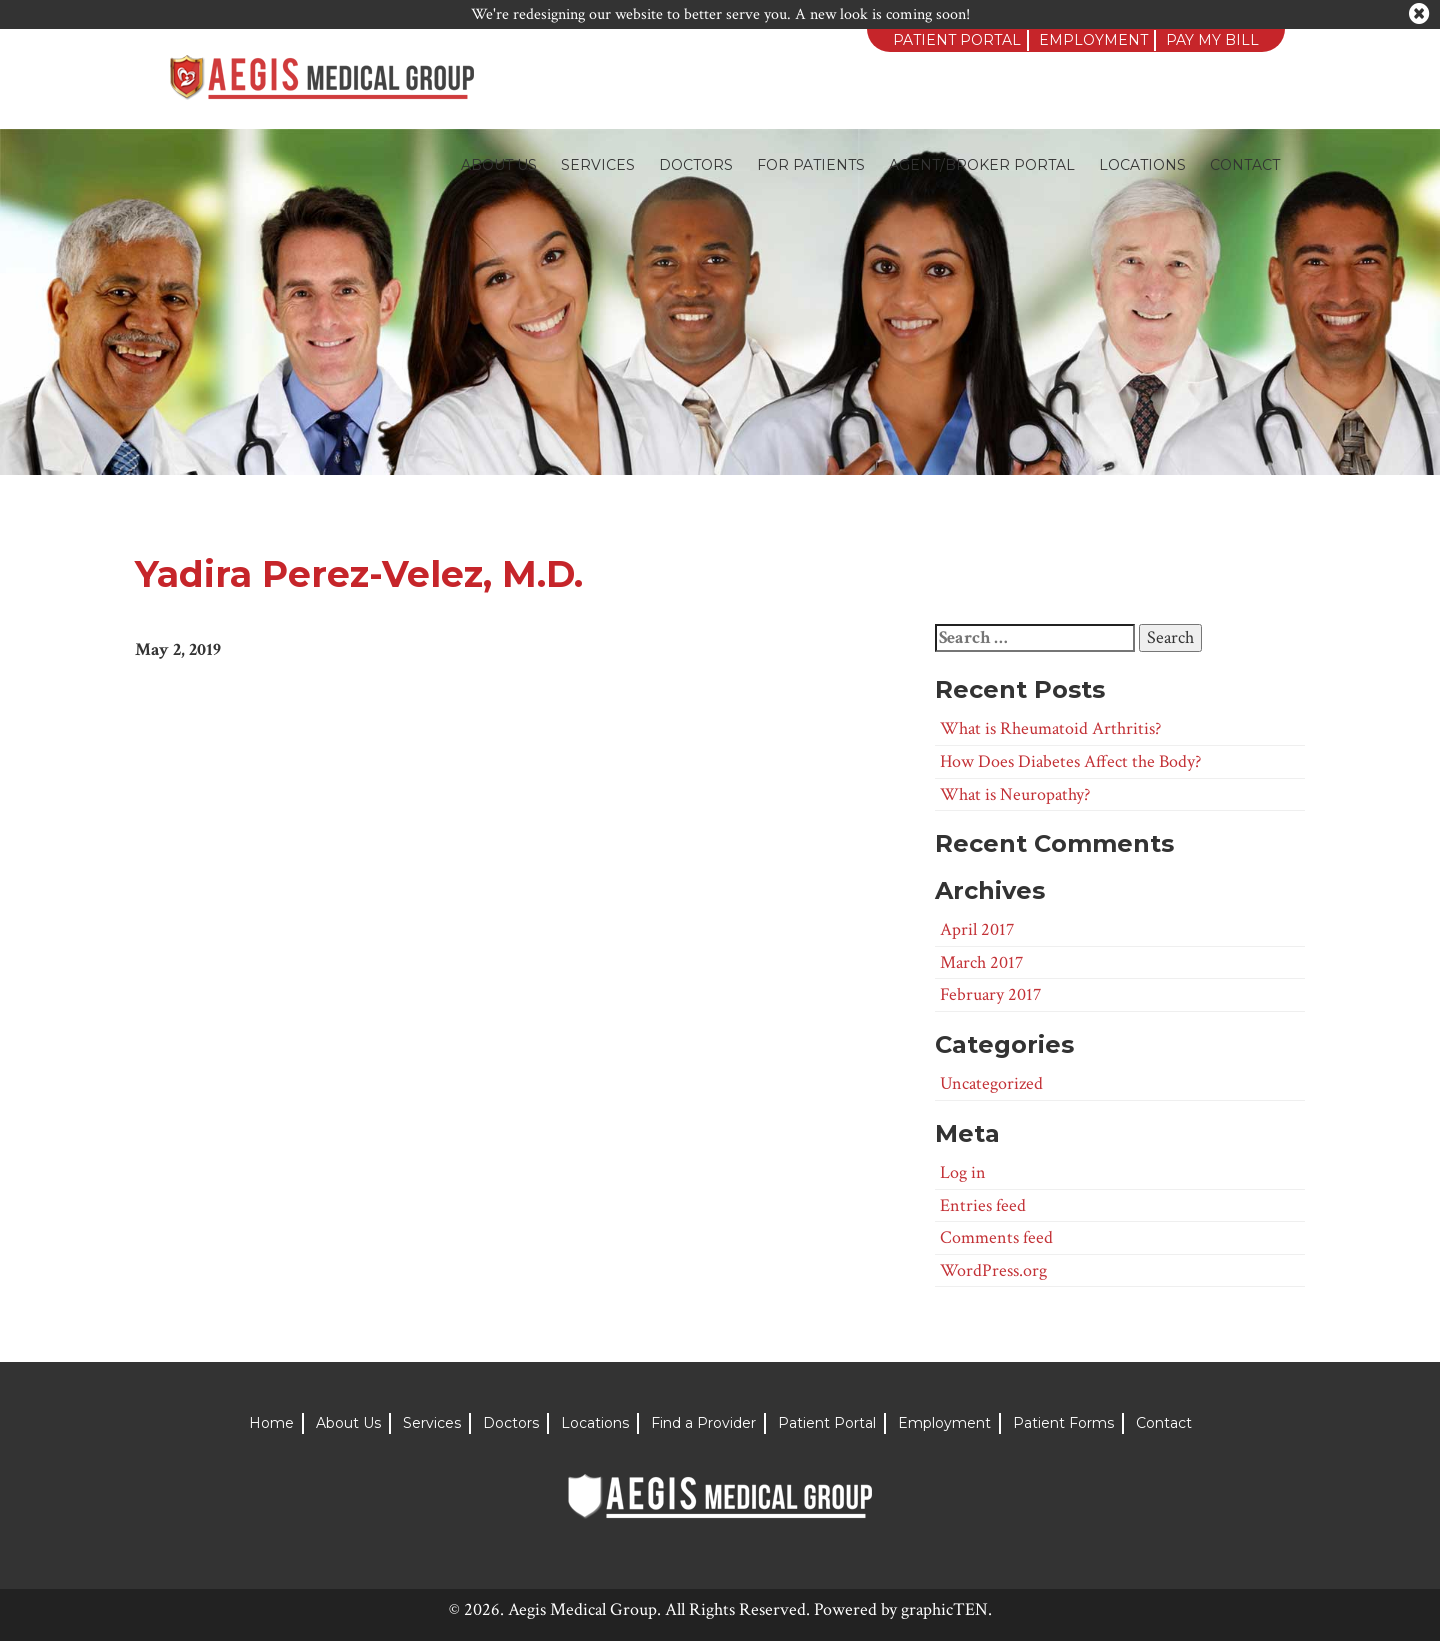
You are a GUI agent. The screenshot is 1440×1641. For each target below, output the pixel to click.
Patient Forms (1063, 1423)
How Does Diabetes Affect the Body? (1070, 761)
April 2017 (977, 929)
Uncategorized (991, 1083)
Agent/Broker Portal (982, 165)
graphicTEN (944, 1609)
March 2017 (981, 962)
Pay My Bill (1212, 40)
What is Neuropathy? (1015, 794)
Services (598, 165)
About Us (499, 165)
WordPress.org (993, 1270)
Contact (1245, 165)
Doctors (696, 165)
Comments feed (996, 1237)
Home (271, 1423)
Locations (1142, 165)
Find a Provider (703, 1423)
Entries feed (983, 1205)
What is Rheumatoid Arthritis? (1050, 728)
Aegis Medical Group (582, 1609)
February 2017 (990, 994)
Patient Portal (957, 40)
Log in (963, 1172)
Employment (1093, 40)
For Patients (811, 165)
